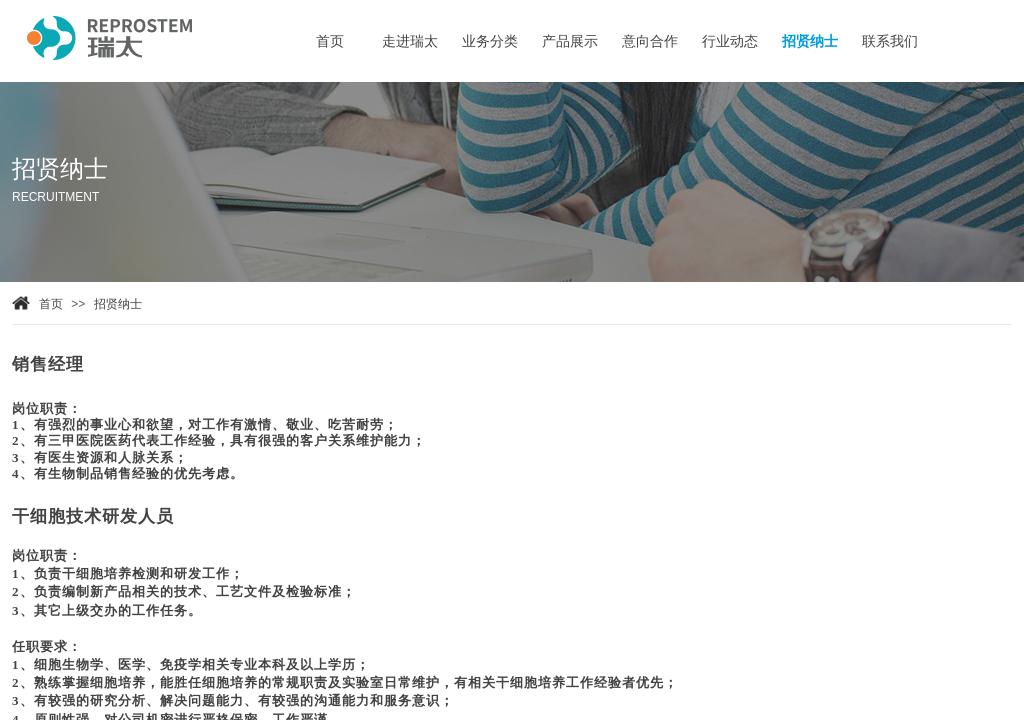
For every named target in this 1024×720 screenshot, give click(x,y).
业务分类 (490, 41)
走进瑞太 (410, 41)
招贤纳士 (118, 304)
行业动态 (730, 41)
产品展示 (570, 41)
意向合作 (650, 41)
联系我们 (890, 41)
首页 (51, 304)
